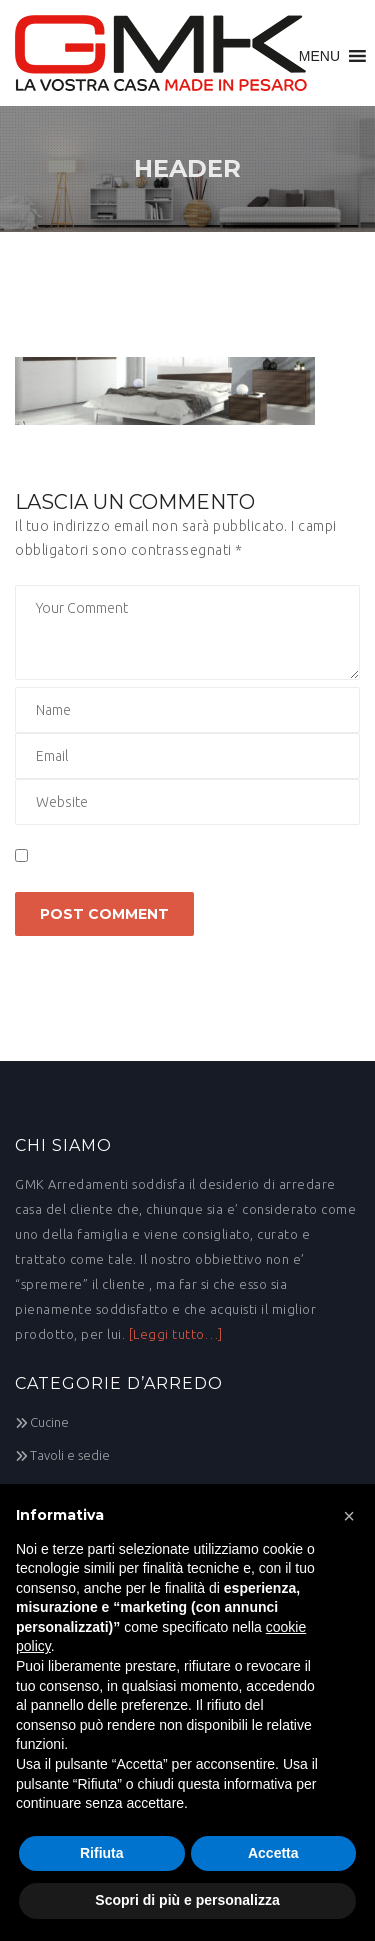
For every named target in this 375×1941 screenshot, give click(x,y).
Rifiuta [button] (102, 1853)
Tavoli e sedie (70, 1455)
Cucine (49, 1422)
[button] (319, 56)
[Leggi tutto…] (176, 1334)
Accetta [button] (273, 1853)
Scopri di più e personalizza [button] (187, 1900)
